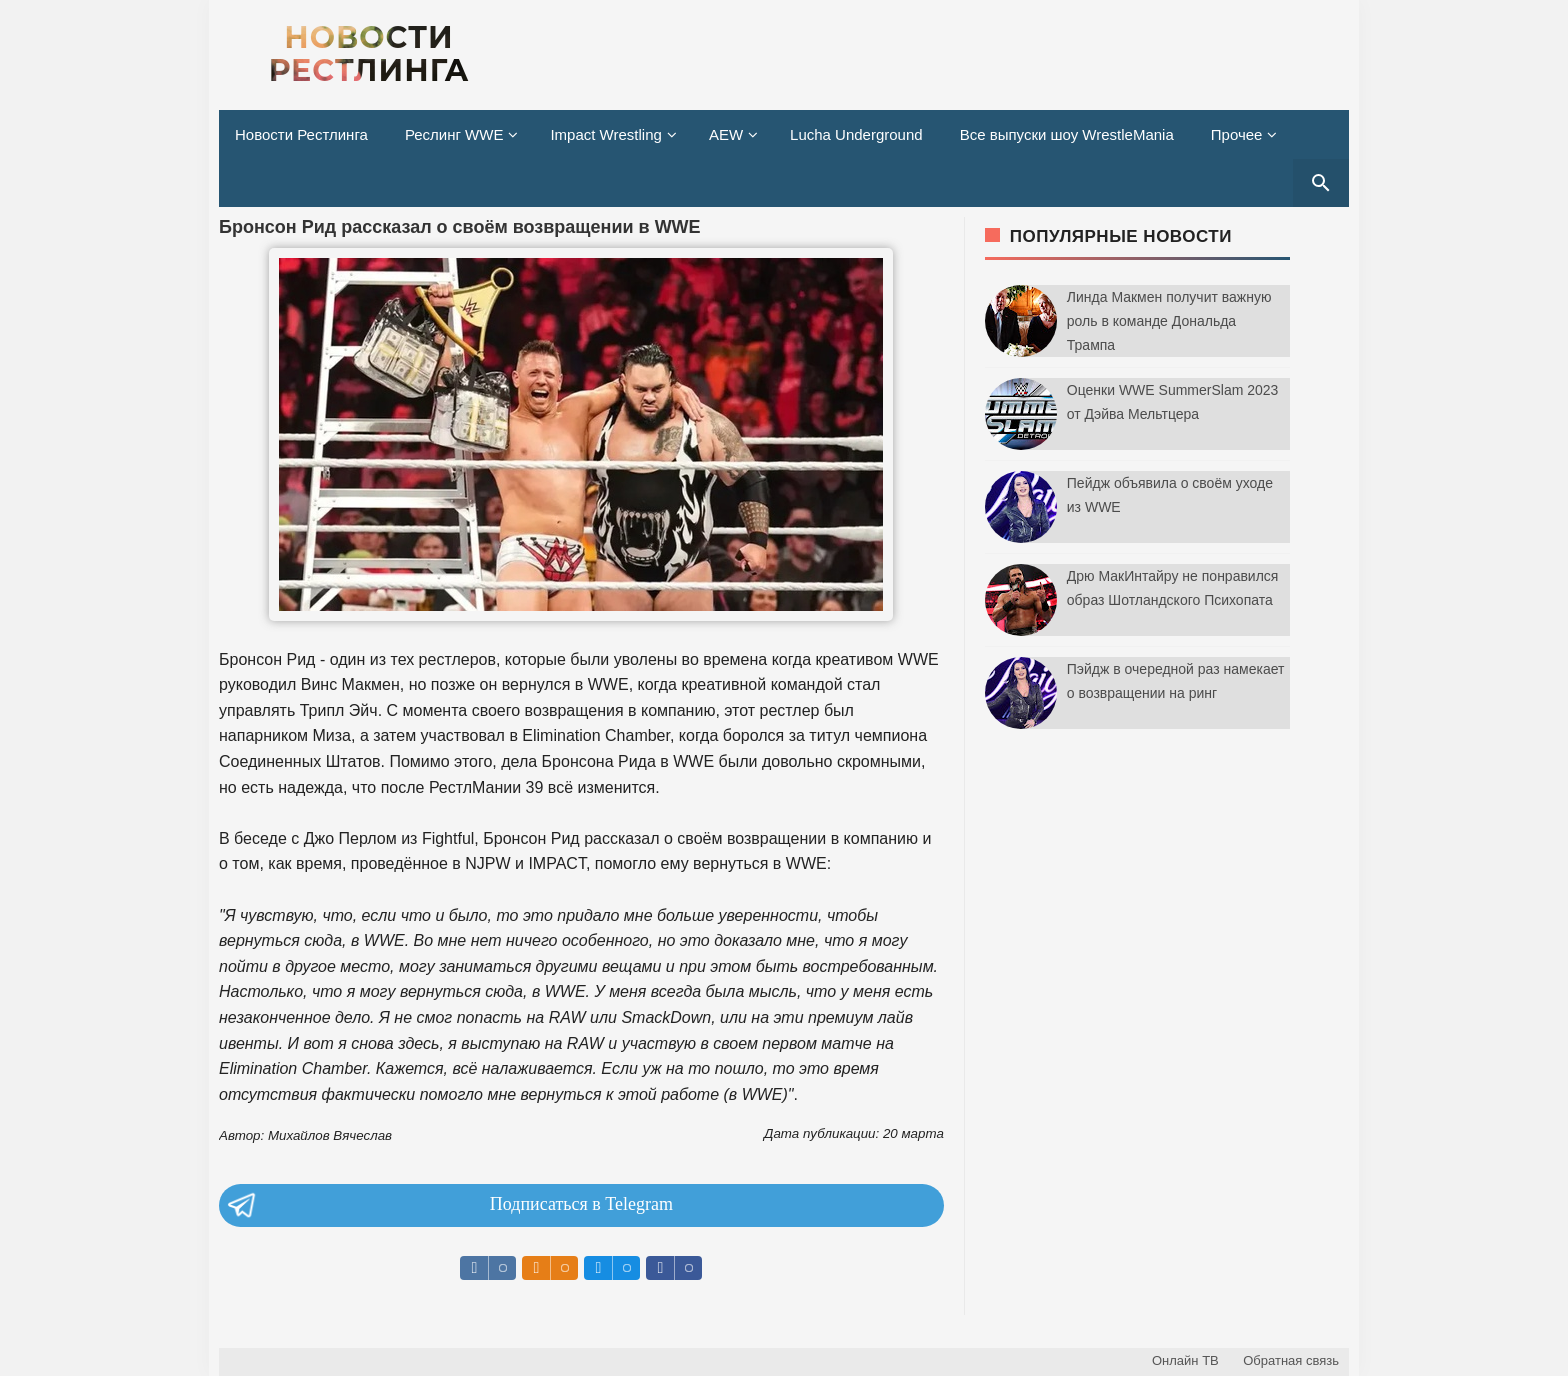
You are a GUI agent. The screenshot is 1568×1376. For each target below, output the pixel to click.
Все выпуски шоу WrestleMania (1067, 134)
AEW (726, 134)
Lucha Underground (856, 134)
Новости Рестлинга (301, 134)
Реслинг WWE (454, 134)
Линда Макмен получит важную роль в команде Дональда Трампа (1169, 321)
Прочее (1237, 134)
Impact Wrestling (605, 134)
